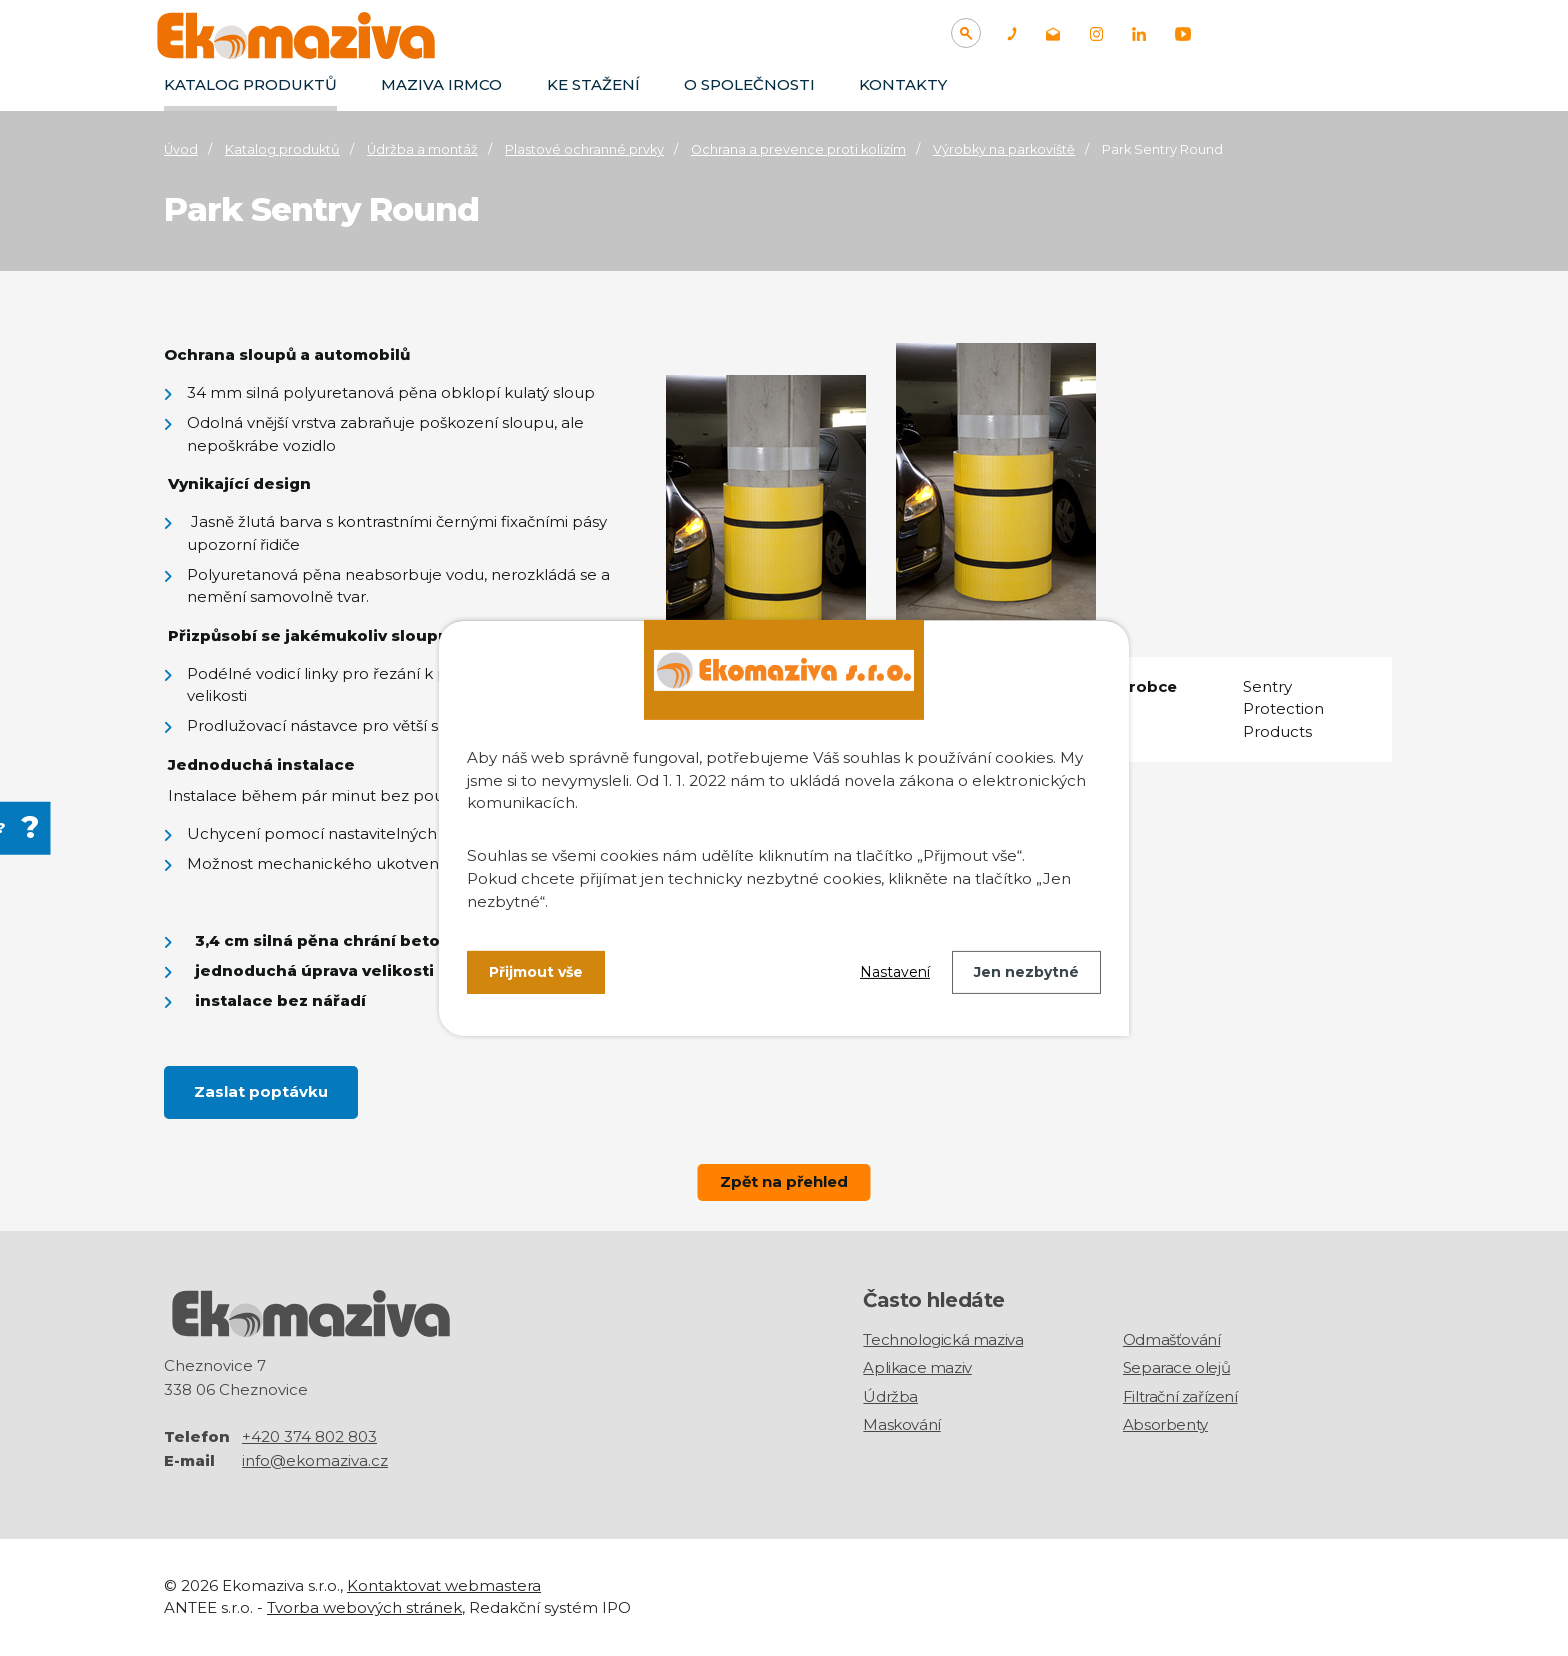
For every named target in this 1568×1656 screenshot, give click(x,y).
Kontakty (903, 84)
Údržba (890, 1396)
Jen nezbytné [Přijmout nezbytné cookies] (1026, 972)
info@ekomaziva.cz (315, 1460)
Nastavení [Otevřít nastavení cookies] (895, 972)
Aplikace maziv (917, 1367)
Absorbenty (1165, 1424)
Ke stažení (593, 84)
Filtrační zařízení (1180, 1396)
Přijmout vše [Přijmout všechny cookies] (536, 972)
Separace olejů (1176, 1367)
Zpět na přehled (784, 1181)
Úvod (181, 149)
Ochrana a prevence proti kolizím (798, 149)
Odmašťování (1172, 1339)
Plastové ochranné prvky (584, 149)
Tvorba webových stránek (364, 1607)
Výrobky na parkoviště (1004, 149)
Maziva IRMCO (441, 84)
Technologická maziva (943, 1339)
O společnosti (749, 84)
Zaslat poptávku (261, 1091)
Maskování (901, 1424)
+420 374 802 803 (309, 1436)
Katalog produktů (250, 84)
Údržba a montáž (422, 149)
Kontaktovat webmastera (444, 1585)
